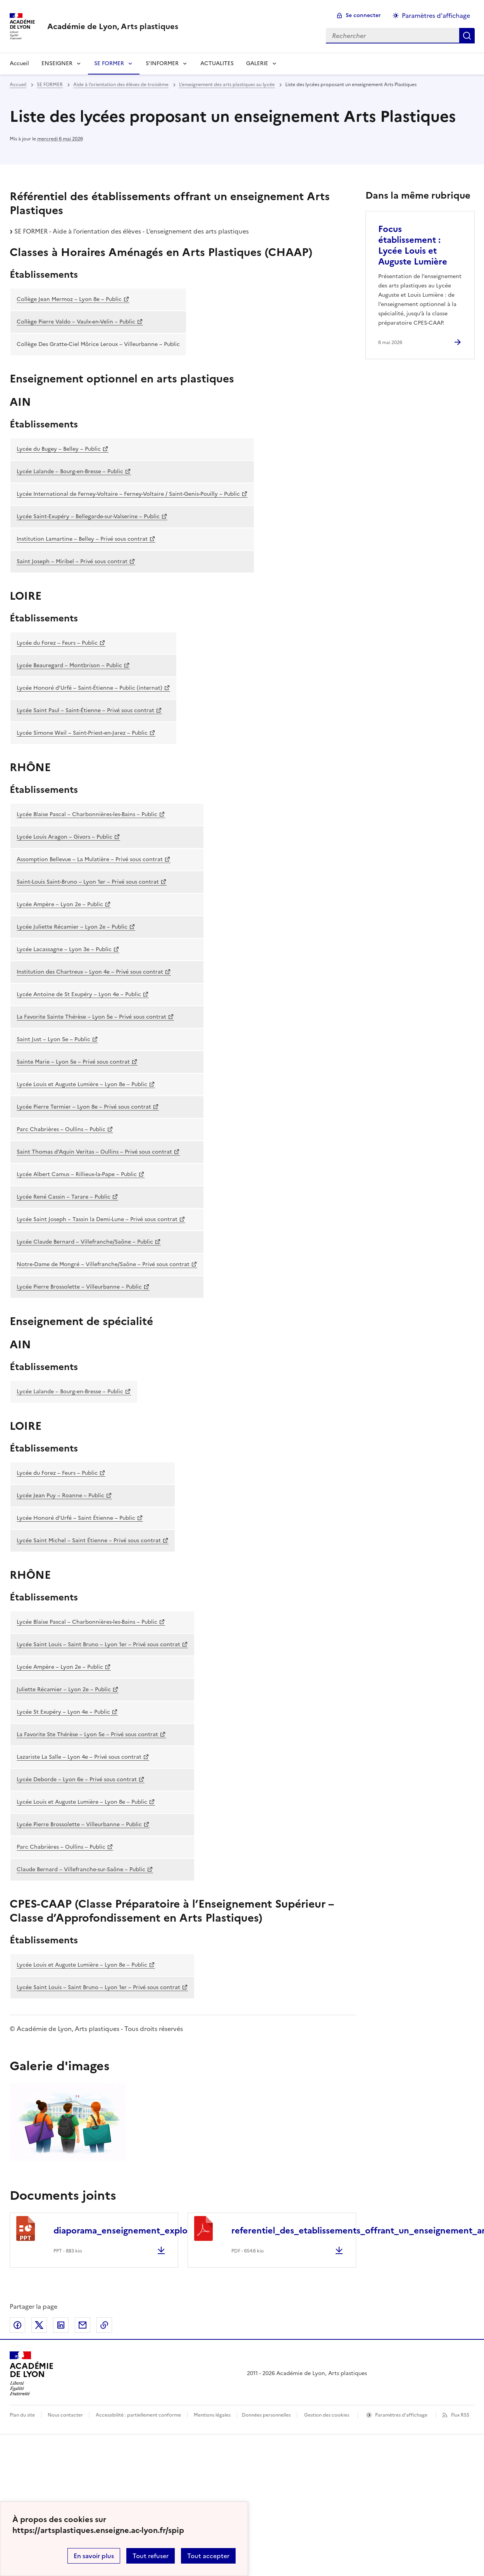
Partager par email (82, 2325)
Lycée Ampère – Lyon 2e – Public (60, 904)
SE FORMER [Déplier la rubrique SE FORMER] (109, 63)
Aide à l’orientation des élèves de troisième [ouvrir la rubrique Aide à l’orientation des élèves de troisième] (121, 84)
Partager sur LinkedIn (61, 2325)
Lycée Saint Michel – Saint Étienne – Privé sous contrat (89, 1540)
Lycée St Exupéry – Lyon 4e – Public (63, 1712)
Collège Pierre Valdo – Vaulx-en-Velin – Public (76, 322)
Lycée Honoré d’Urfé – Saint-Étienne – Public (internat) (89, 688)
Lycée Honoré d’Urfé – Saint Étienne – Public (76, 1518)
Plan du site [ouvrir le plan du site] (22, 2415)
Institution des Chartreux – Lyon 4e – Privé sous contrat (90, 972)
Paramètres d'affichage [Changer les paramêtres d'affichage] (436, 15)
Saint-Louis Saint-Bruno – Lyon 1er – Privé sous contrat (88, 882)
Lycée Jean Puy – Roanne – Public (60, 1495)
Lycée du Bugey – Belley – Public (59, 449)
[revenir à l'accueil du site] (112, 26)
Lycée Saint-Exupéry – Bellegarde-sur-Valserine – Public (88, 516)
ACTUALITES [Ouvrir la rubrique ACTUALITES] (217, 63)
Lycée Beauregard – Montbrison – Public (69, 665)
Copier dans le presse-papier (104, 2325)
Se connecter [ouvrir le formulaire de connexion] (363, 15)
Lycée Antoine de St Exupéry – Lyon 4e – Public (79, 994)
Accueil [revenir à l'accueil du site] (19, 63)
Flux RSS (460, 2415)
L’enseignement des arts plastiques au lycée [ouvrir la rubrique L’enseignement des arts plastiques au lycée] (227, 84)
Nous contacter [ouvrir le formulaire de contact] (65, 2415)
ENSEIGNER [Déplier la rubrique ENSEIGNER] (56, 63)
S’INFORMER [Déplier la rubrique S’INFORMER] (162, 63)
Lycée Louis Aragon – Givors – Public (64, 837)
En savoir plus (94, 2555)
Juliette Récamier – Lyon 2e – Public (64, 1689)
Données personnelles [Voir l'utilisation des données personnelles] (266, 2415)
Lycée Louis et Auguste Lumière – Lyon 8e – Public (82, 1084)
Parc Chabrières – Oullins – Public (61, 1129)
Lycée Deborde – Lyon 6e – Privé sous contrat (77, 1779)
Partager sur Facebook (17, 2325)
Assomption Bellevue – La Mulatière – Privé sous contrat (90, 859)
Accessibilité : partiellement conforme (138, 2415)
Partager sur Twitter (39, 2325)
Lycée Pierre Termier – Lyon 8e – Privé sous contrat (84, 1107)
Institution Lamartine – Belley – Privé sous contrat (82, 539)
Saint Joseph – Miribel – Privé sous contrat (72, 561)
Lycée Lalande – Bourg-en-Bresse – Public (70, 471)
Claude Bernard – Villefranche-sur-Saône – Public (81, 1869)
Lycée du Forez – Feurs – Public (57, 643)
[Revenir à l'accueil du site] (31, 2373)
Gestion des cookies (326, 2415)
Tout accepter (208, 2555)
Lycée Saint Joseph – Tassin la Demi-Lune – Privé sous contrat (97, 1219)
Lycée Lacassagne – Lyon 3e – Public (64, 949)
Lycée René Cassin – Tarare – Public (63, 1197)
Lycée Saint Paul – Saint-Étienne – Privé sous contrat (85, 710)
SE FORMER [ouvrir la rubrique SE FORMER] (50, 84)
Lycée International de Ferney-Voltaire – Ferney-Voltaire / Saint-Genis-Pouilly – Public (128, 494)
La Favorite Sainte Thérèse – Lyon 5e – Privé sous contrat (91, 1017)
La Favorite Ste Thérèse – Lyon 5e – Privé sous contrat (87, 1734)
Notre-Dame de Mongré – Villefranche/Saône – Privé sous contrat (103, 1264)
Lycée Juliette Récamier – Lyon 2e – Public (72, 927)
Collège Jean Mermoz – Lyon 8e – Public (69, 299)
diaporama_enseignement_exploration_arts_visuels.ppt (167, 2230)
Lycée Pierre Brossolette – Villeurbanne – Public (79, 1287)
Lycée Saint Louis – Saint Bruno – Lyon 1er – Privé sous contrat (98, 1644)
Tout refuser (151, 2555)
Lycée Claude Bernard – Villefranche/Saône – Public (85, 1242)
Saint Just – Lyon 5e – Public (53, 1039)
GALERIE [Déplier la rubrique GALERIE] (257, 63)
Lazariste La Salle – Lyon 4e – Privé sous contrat (79, 1757)
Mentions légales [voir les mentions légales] (212, 2415)
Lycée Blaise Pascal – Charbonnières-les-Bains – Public (87, 814)
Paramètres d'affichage (401, 2415)
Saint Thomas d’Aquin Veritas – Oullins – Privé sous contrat (94, 1152)
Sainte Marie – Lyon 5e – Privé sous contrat (73, 1062)
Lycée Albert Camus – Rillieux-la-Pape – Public (77, 1174)
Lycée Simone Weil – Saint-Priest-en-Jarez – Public (82, 733)
